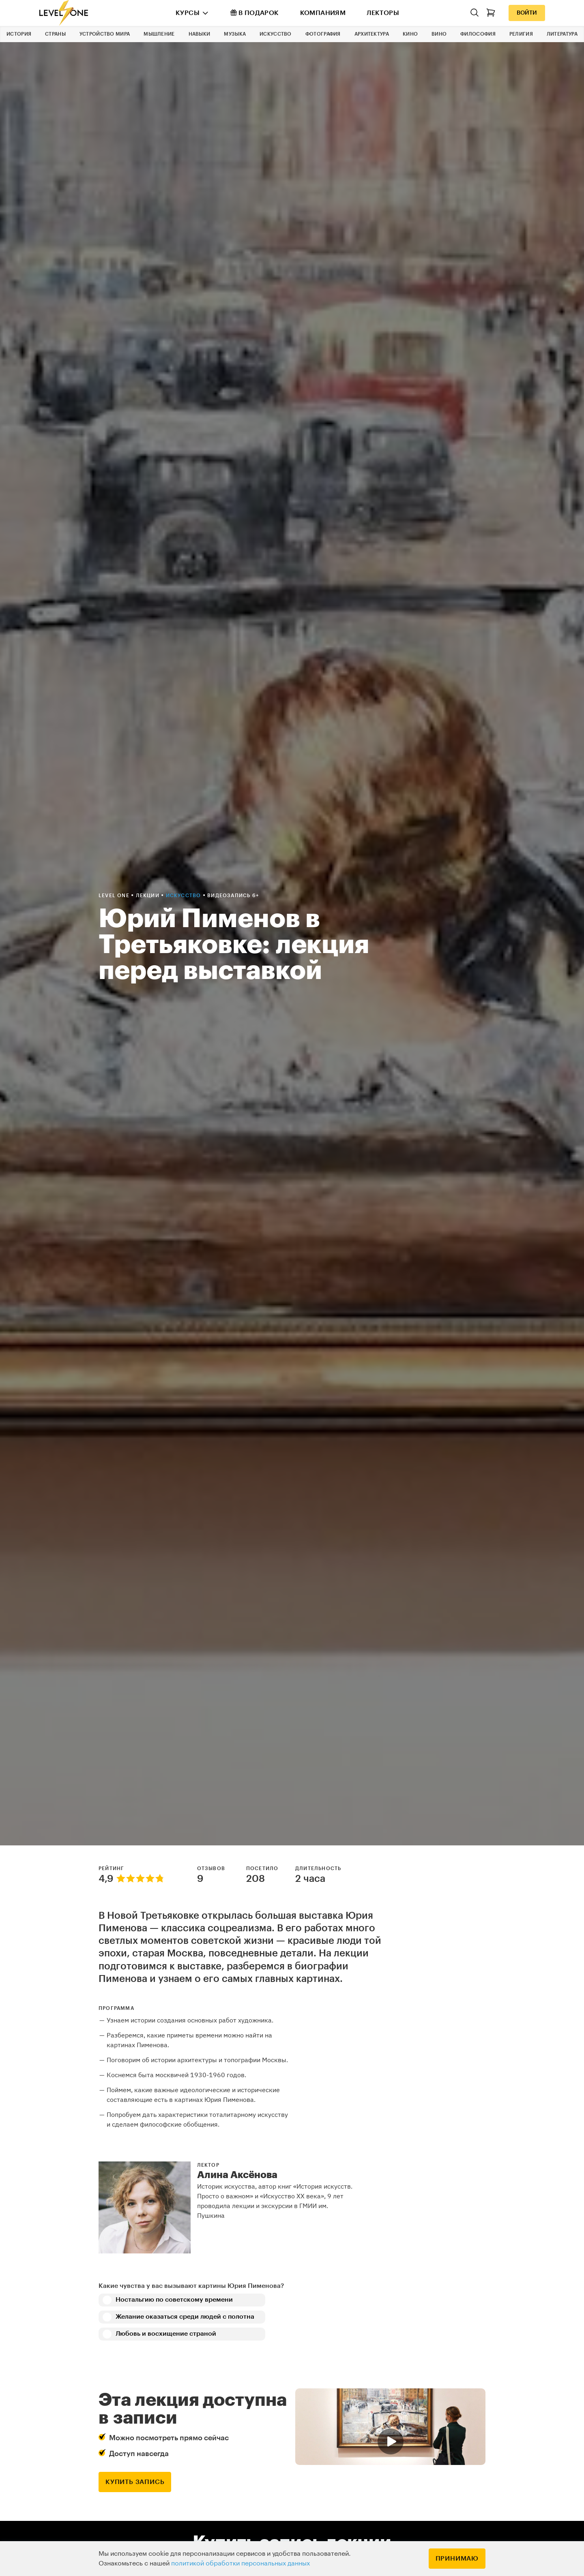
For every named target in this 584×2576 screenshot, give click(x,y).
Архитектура (371, 34)
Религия (521, 34)
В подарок (254, 12)
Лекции (148, 895)
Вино (439, 34)
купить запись (134, 2482)
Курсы (188, 13)
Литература (562, 34)
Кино (410, 34)
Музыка (235, 34)
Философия (478, 34)
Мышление (159, 34)
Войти (527, 13)
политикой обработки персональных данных (240, 2563)
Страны (55, 34)
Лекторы (383, 13)
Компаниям (323, 13)
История (18, 34)
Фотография (323, 34)
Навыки (199, 34)
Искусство (276, 34)
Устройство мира (104, 34)
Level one (115, 895)
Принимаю (457, 2558)
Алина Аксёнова (237, 2175)
